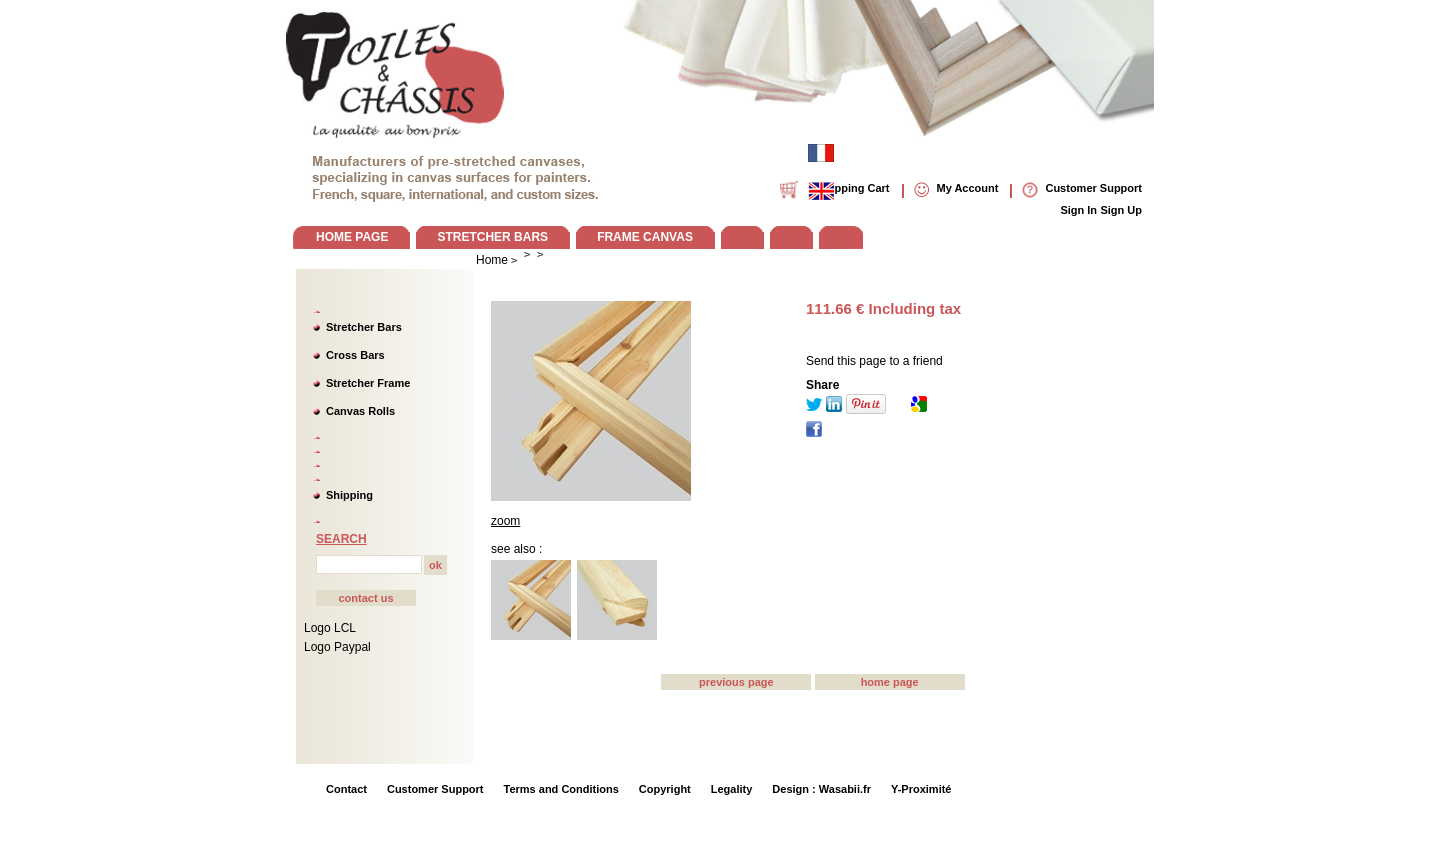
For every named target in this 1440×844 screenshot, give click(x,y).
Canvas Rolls (360, 411)
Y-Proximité (921, 789)
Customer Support (435, 789)
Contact (346, 789)
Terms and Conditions (561, 789)
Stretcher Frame (368, 383)
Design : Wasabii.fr (821, 789)
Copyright (665, 789)
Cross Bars (355, 355)
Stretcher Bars (364, 327)
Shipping (349, 495)
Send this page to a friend (874, 361)
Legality (732, 789)
